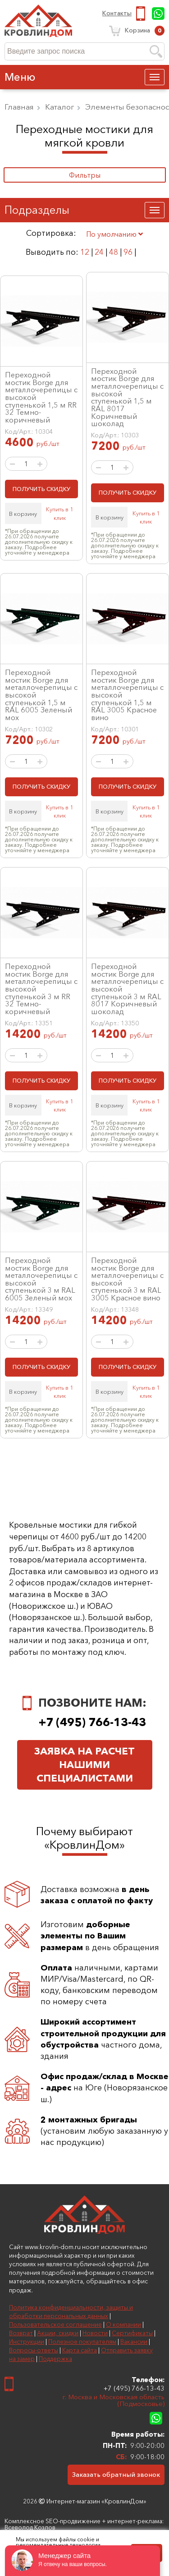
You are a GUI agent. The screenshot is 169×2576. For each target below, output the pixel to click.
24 (99, 252)
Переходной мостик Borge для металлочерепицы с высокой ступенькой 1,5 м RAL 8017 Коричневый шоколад (127, 397)
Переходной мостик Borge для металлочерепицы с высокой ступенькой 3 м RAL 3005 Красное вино (127, 1279)
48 (113, 252)
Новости (95, 2333)
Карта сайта (79, 2350)
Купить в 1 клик (59, 513)
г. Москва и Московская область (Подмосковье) (113, 2400)
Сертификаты (132, 2333)
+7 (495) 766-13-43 (141, 13)
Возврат (21, 2333)
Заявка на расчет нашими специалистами (84, 1764)
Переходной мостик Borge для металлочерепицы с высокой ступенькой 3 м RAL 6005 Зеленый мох (41, 1279)
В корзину (23, 513)
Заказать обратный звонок (116, 2474)
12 (84, 252)
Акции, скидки (57, 2333)
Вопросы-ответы (33, 2350)
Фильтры (84, 174)
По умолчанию (114, 234)
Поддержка (55, 2358)
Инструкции (26, 2341)
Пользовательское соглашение (55, 2324)
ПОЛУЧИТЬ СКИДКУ (41, 489)
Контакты (117, 13)
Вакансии (133, 2341)
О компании (123, 2324)
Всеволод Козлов (30, 2527)
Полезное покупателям (82, 2341)
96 (127, 252)
